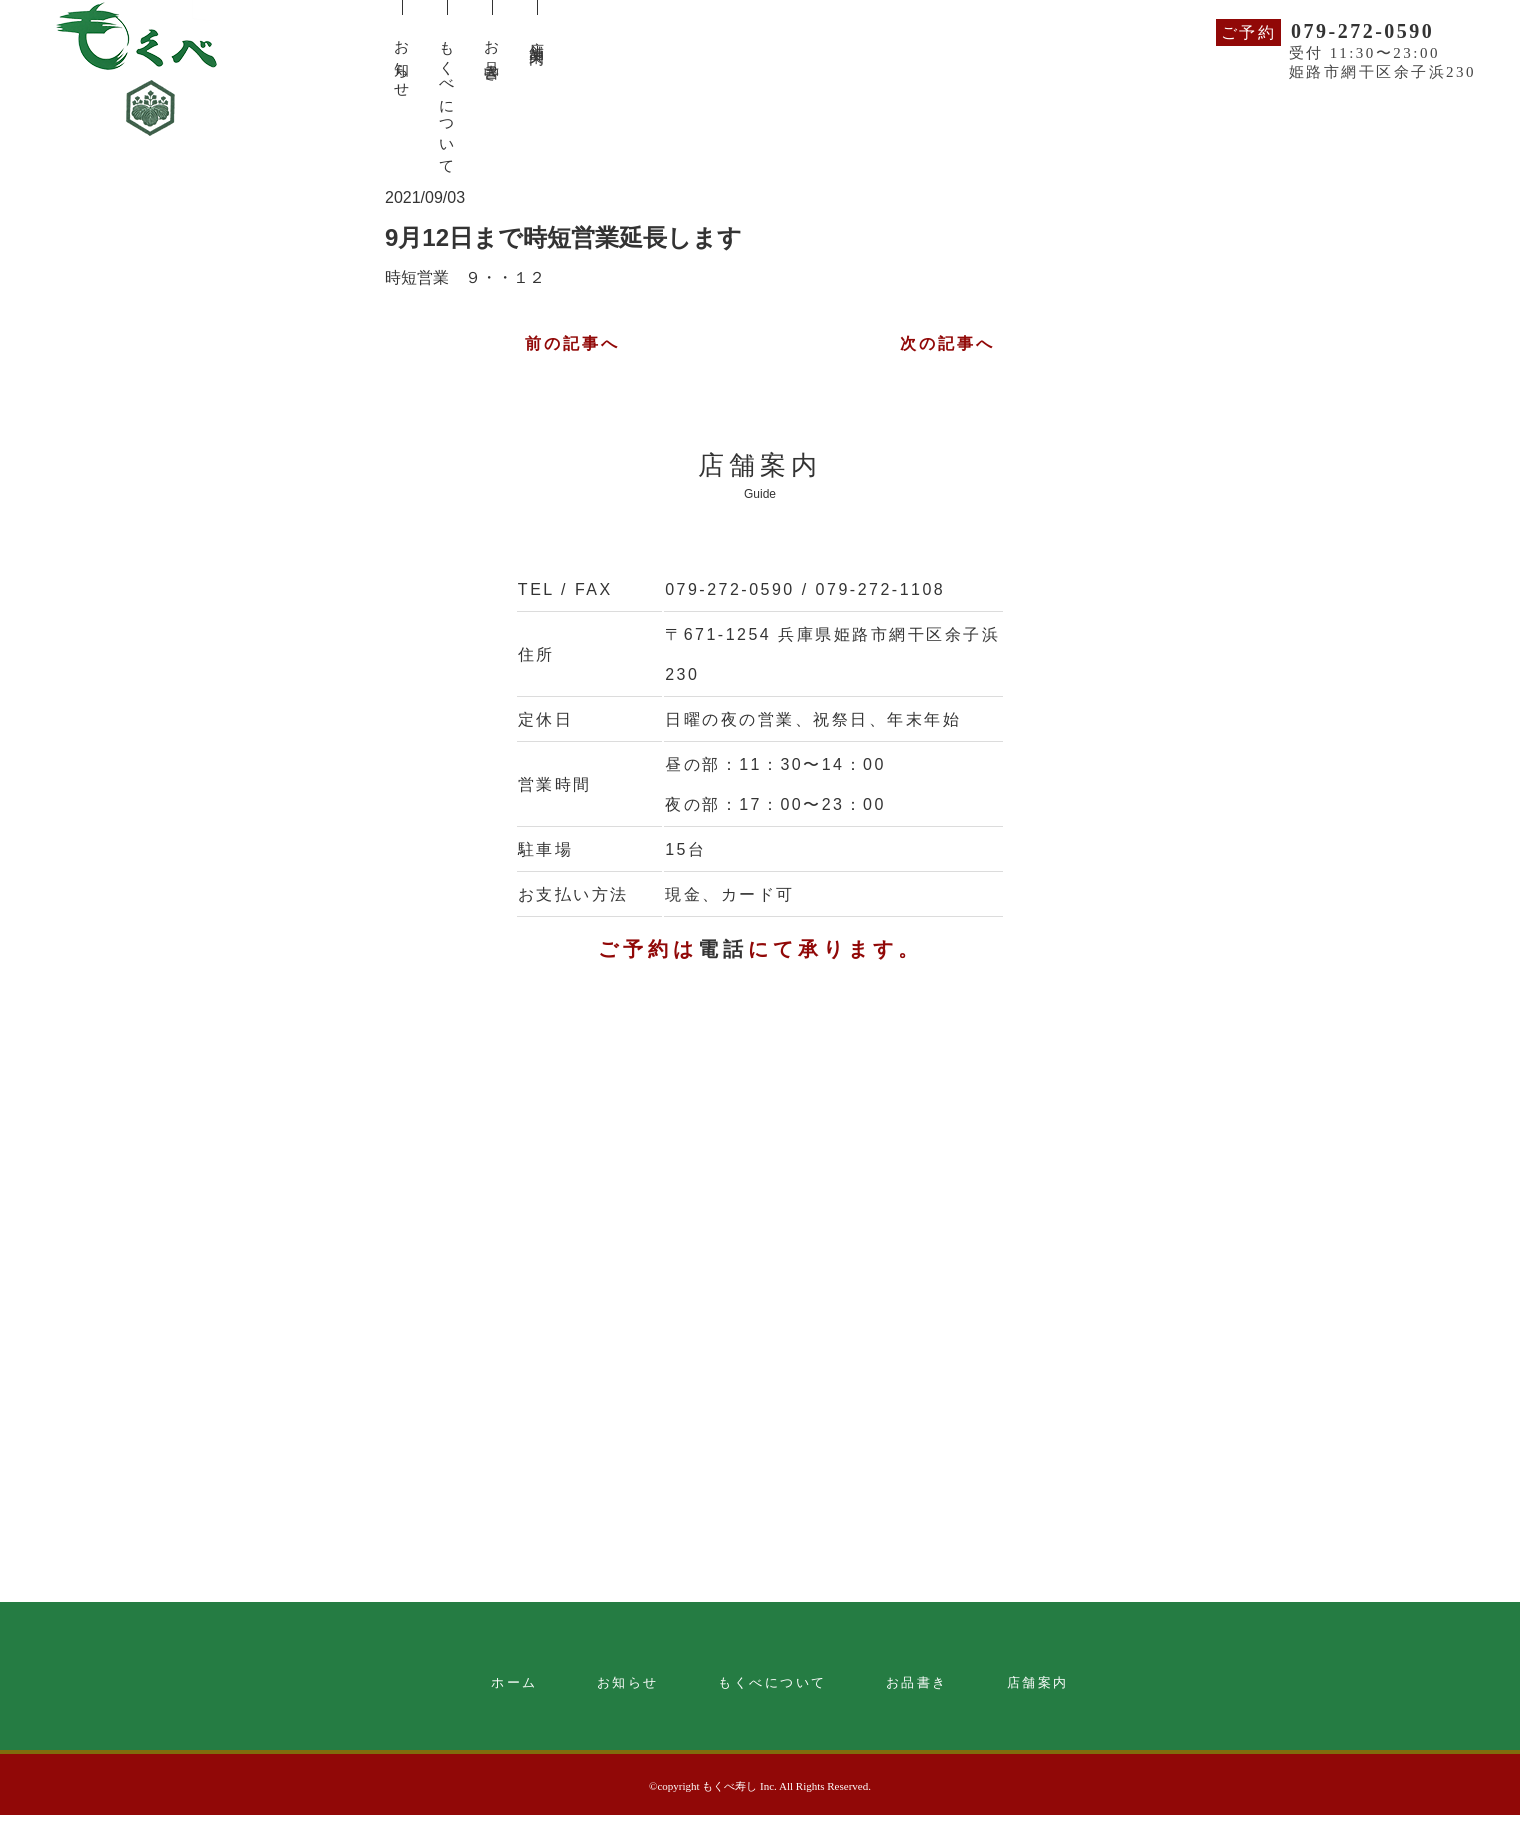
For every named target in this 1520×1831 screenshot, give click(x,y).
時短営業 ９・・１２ (465, 277)
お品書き (917, 1682)
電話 (723, 949)
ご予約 (1249, 32)
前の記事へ (573, 343)
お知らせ (628, 1682)
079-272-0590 (1362, 31)
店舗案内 (1038, 1682)
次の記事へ (948, 343)
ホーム (514, 1682)
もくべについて (772, 1682)
